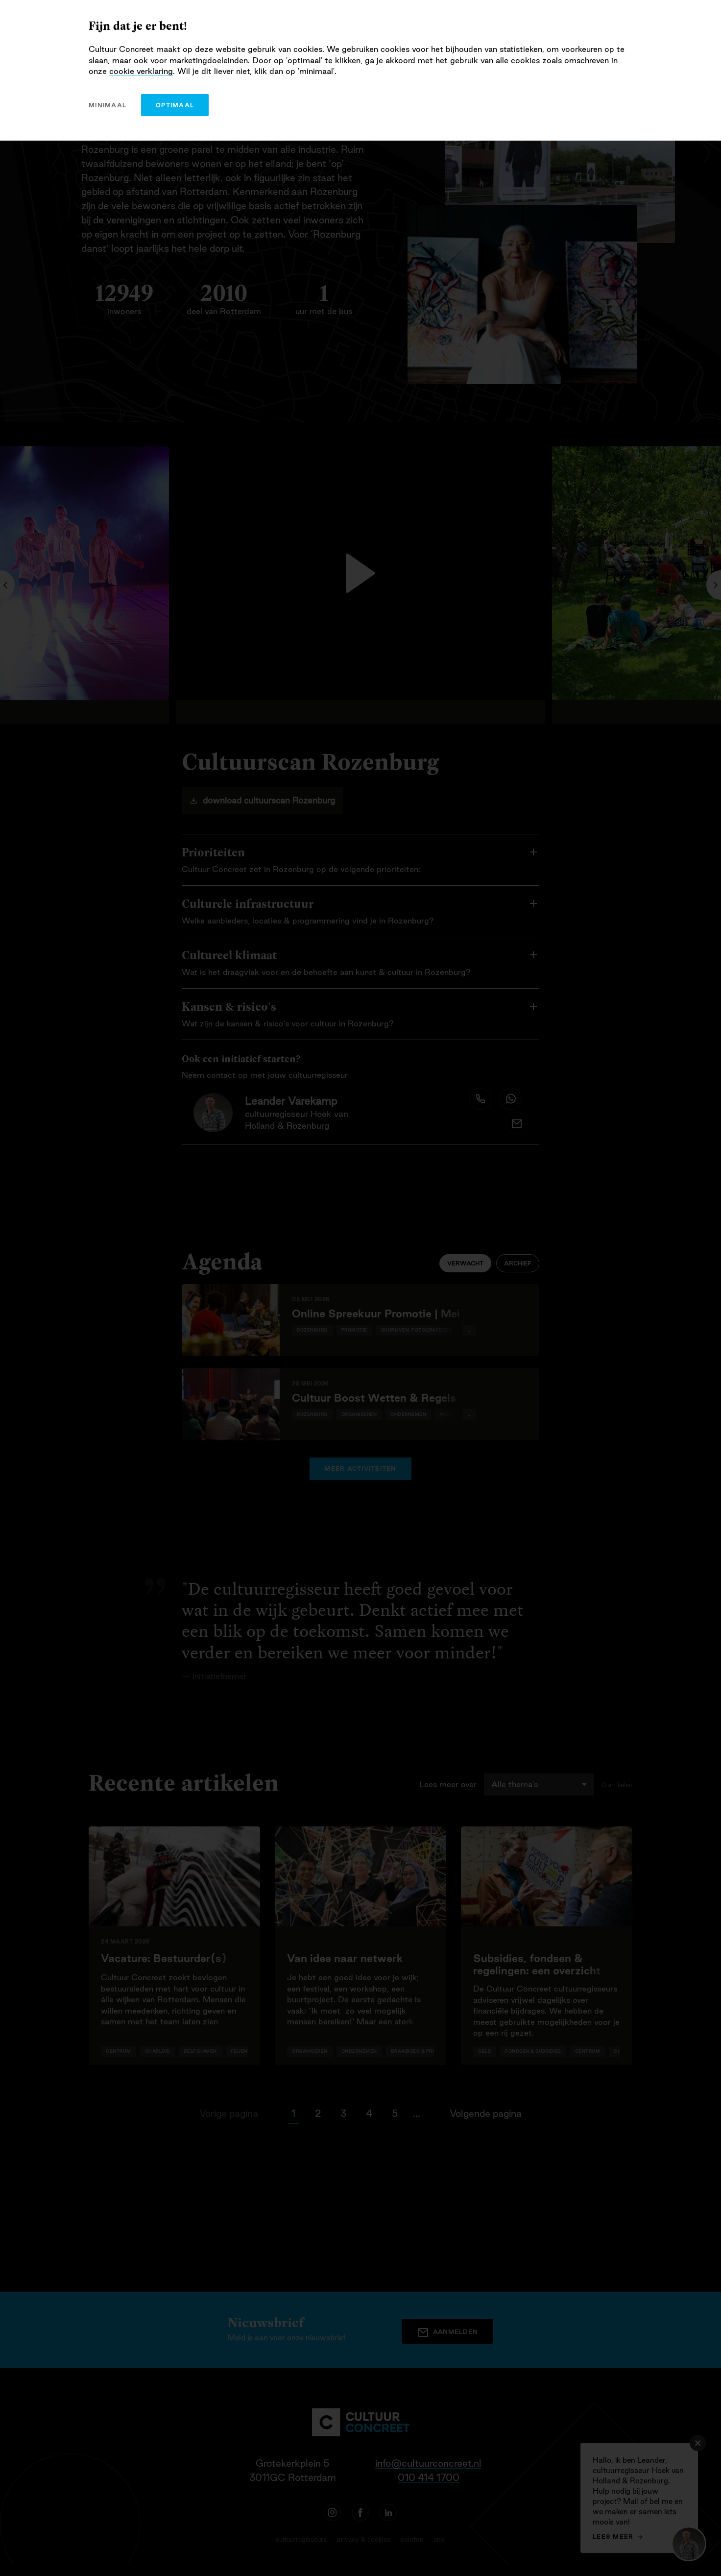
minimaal (107, 105)
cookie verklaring (141, 71)
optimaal (175, 105)
